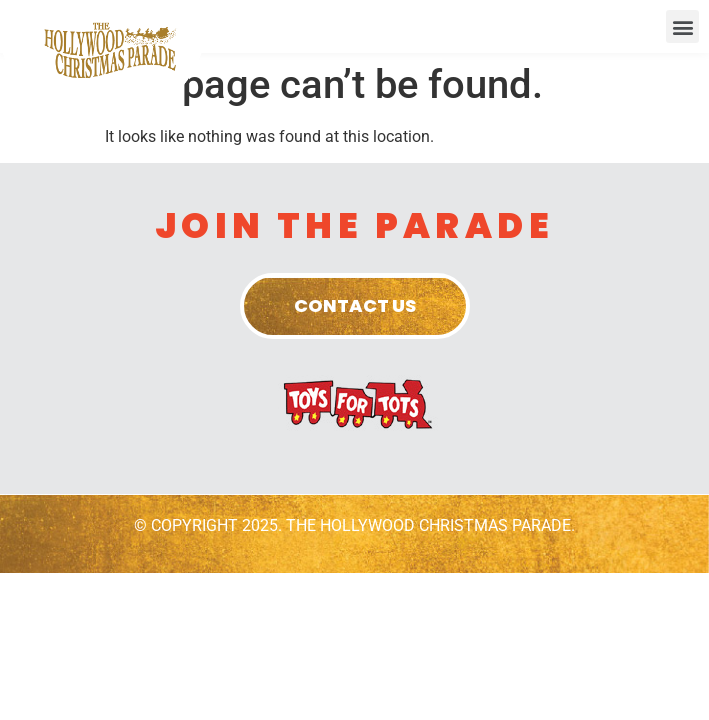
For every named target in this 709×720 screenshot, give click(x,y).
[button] (682, 26)
